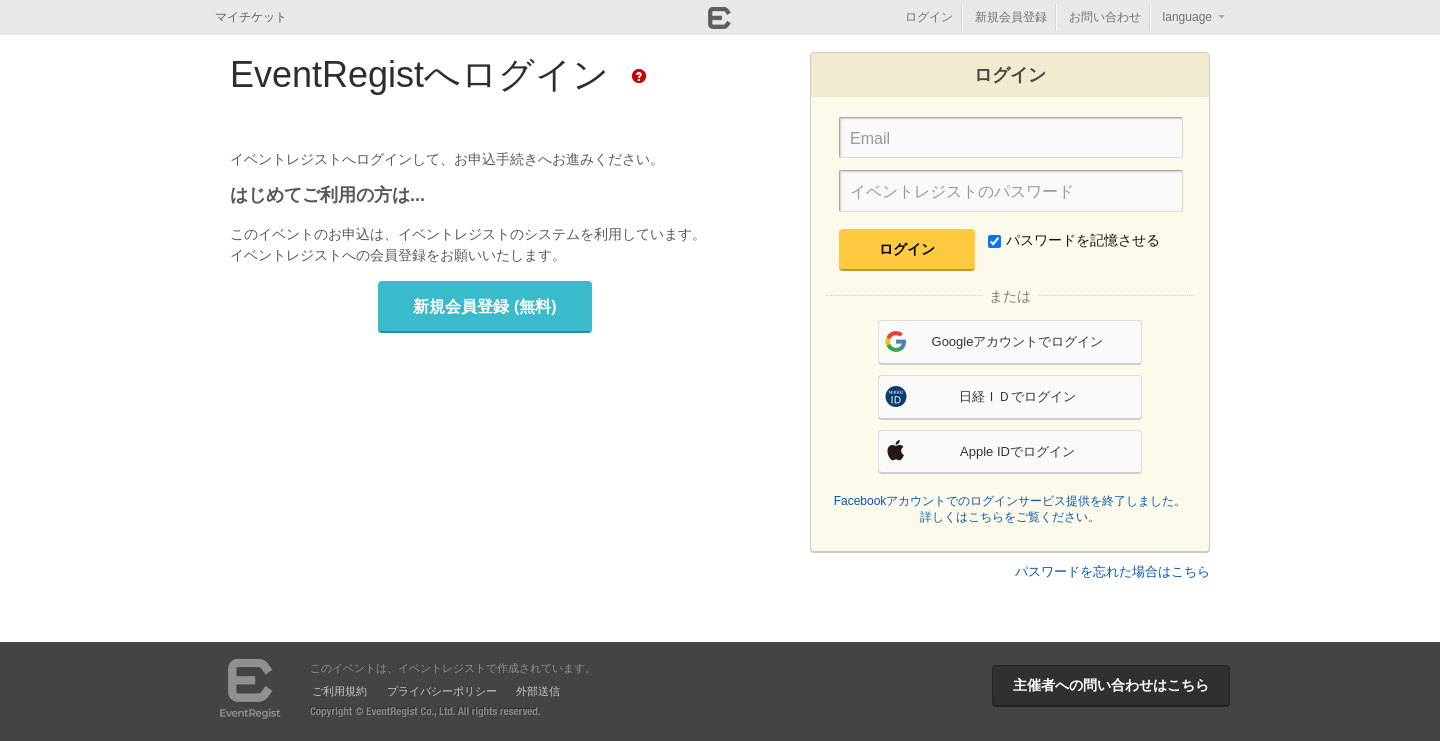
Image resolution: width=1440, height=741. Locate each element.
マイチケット (251, 17)
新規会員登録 (1011, 17)
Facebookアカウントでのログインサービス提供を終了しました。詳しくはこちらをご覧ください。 (1010, 509)
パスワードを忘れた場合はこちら (1112, 571)
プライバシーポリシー (442, 691)
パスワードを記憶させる (1074, 240)
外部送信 (538, 691)
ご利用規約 (339, 691)
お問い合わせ (1105, 17)
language (1187, 17)
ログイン (929, 17)
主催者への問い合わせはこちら (1111, 685)
